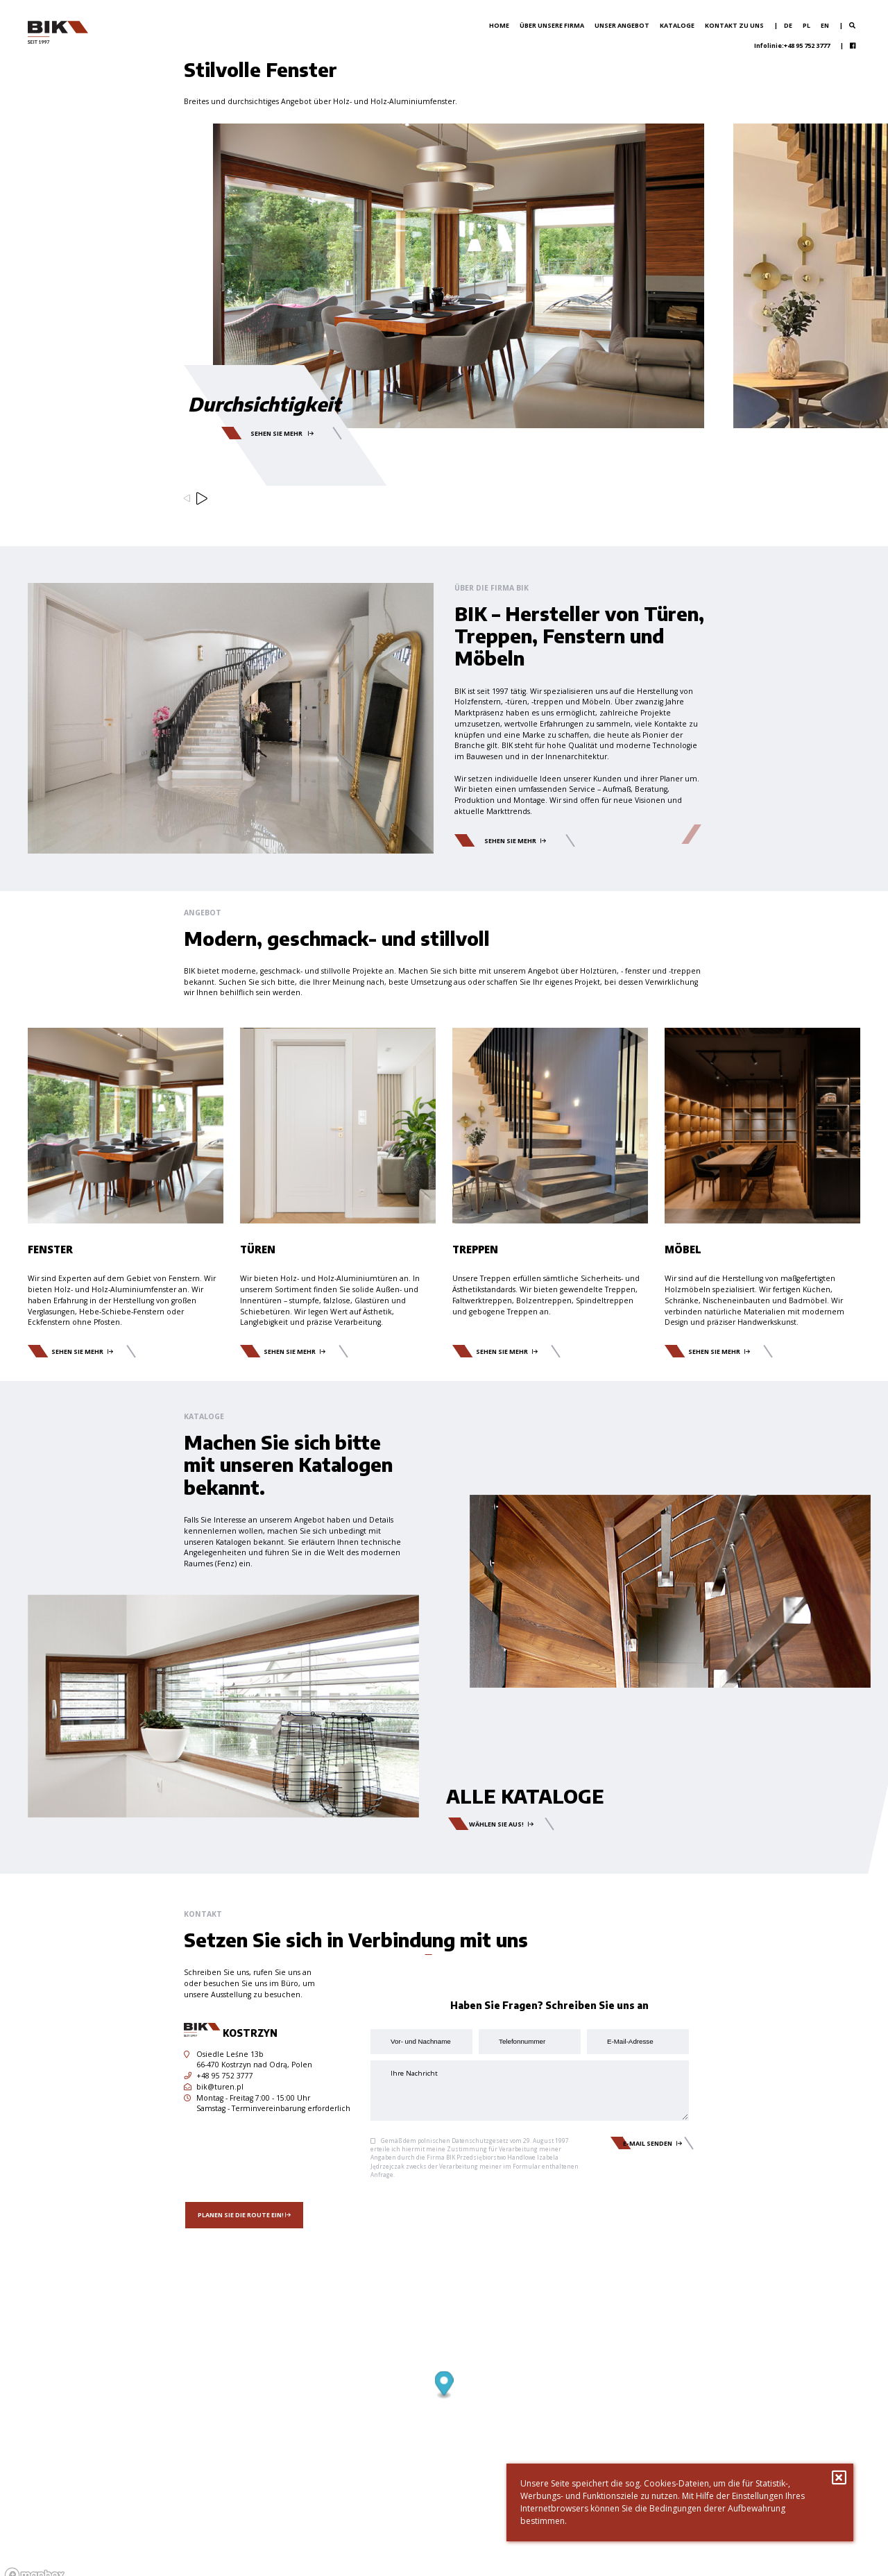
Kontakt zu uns (734, 25)
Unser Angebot (622, 25)
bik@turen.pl (214, 2087)
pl (806, 25)
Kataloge (677, 25)
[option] (444, 324)
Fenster (50, 1249)
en (825, 25)
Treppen (475, 1249)
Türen (257, 1249)
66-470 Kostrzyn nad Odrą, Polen (254, 2064)
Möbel (683, 1249)
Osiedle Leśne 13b (224, 2054)
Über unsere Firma (552, 25)
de (788, 25)
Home (499, 25)
